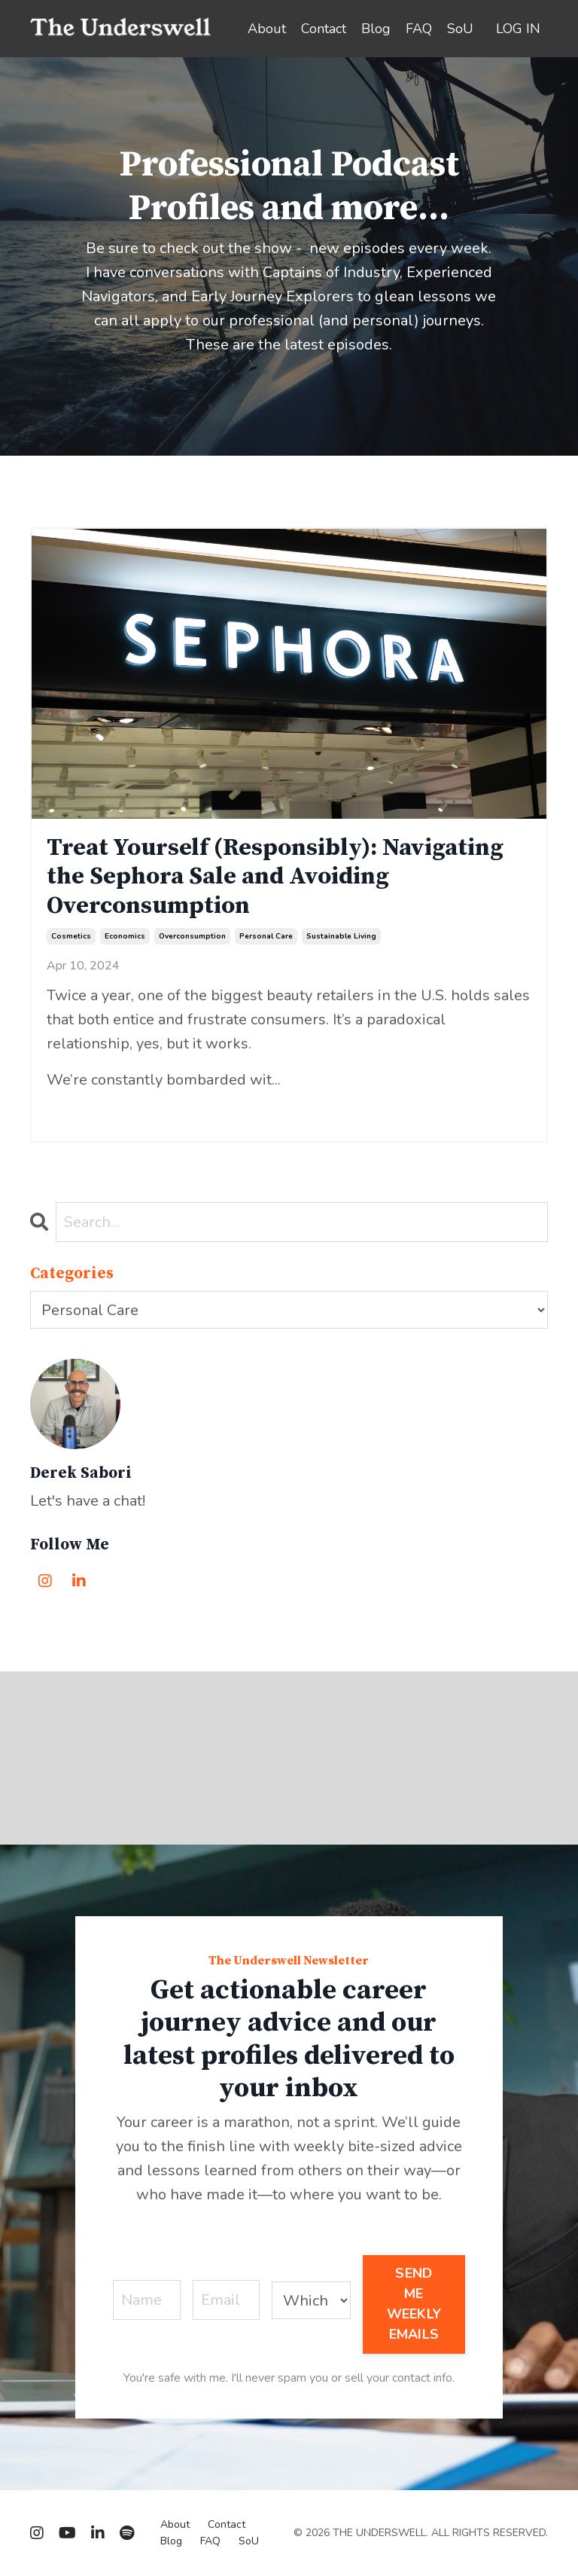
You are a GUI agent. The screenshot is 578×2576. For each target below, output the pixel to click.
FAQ (419, 29)
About (267, 29)
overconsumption (192, 936)
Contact (323, 29)
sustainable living (341, 936)
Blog (376, 29)
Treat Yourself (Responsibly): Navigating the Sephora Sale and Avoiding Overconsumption (275, 877)
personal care (266, 936)
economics (125, 936)
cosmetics (71, 936)
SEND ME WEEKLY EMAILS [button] (414, 2303)
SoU (460, 29)
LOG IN (518, 29)
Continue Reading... (95, 1108)
